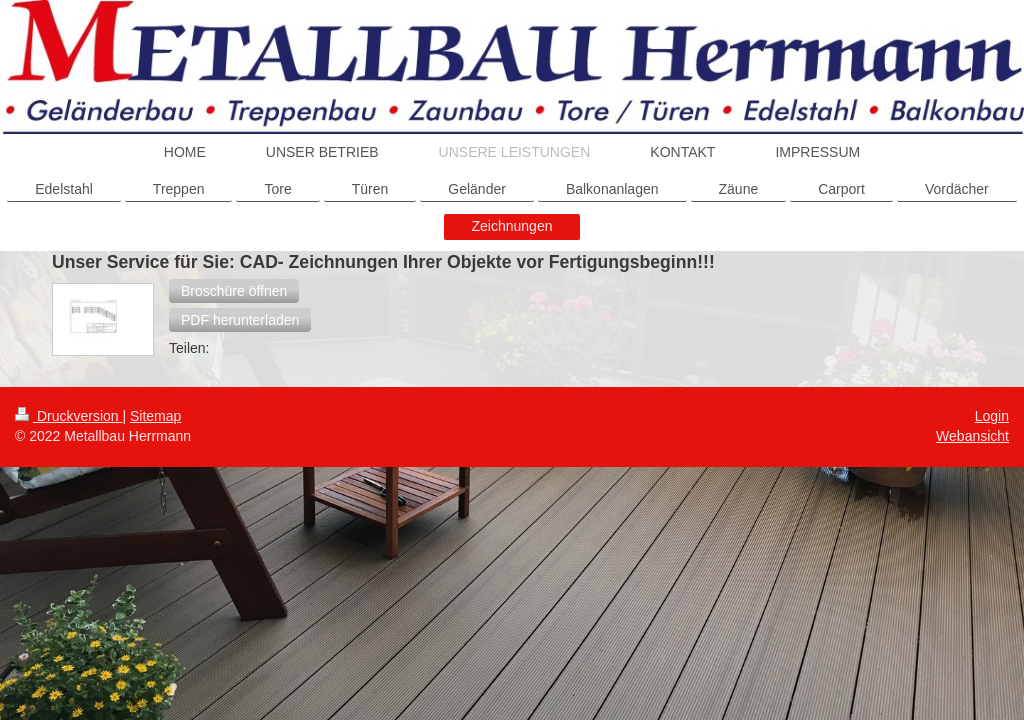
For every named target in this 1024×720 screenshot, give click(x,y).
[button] (234, 291)
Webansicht (972, 436)
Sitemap (155, 416)
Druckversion (68, 416)
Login (992, 416)
